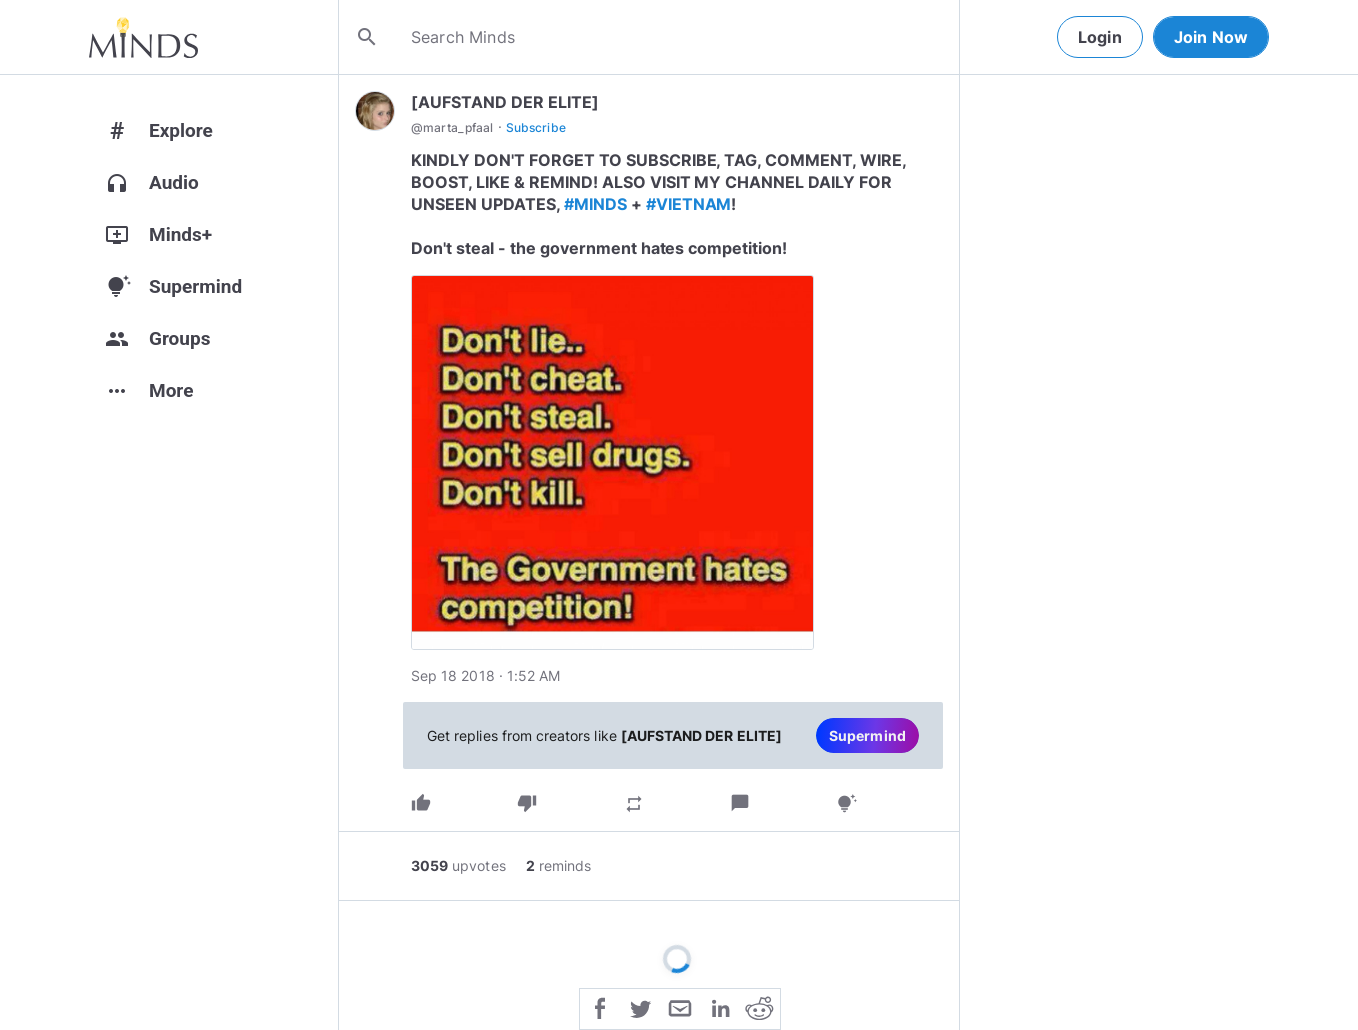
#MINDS (595, 204)
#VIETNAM (689, 204)
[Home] (143, 37)
